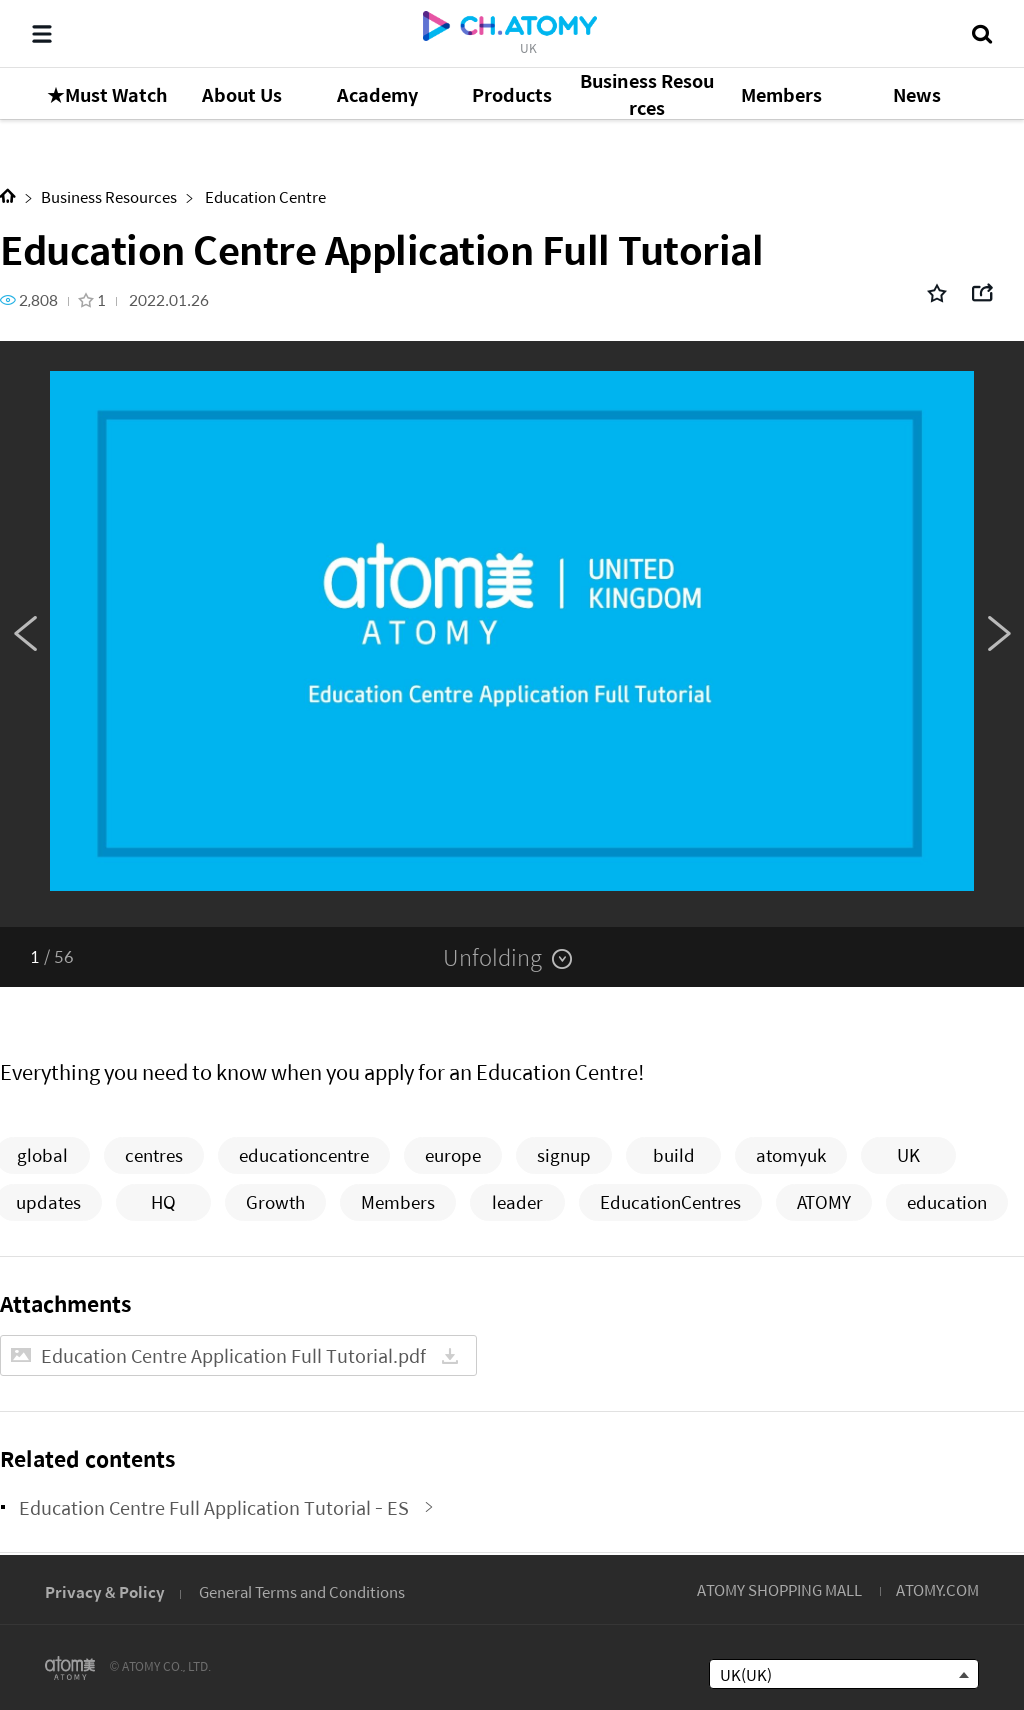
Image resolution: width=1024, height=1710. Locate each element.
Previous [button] (25, 634)
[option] (512, 634)
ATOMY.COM (937, 1589)
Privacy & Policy (105, 1591)
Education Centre (264, 196)
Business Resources (109, 196)
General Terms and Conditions (302, 1591)
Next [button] (999, 634)
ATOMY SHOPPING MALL (779, 1589)
